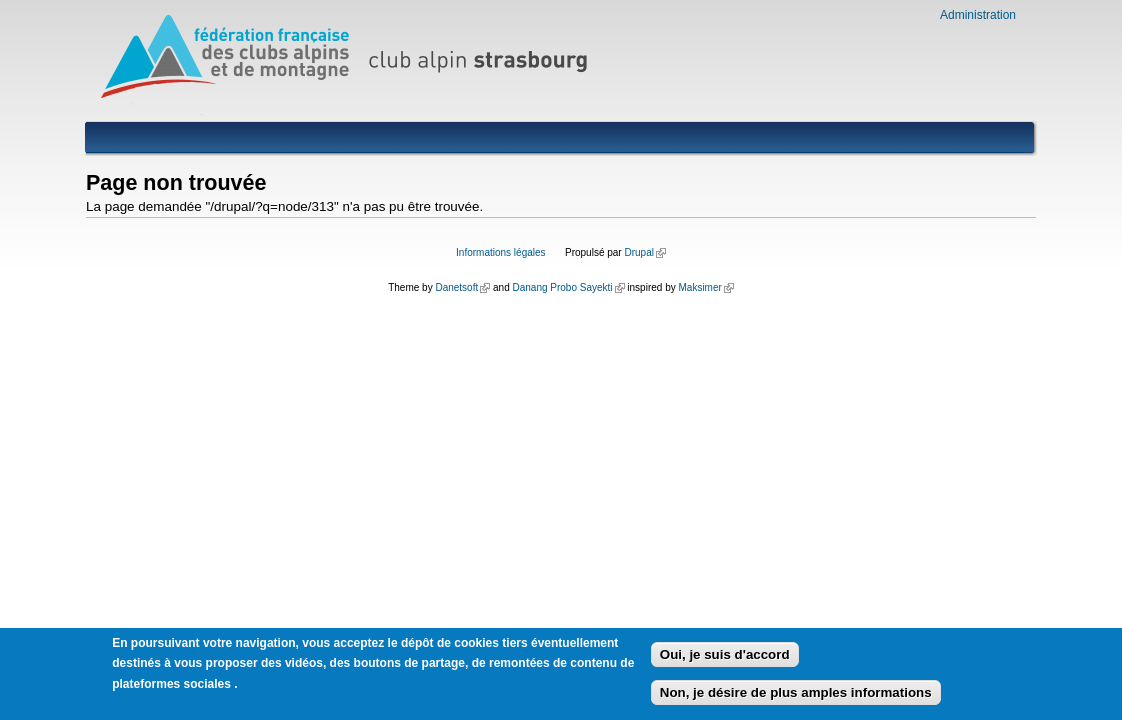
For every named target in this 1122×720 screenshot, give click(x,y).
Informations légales (501, 252)
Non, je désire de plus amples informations (796, 695)
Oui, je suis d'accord (725, 657)
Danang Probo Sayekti (568, 287)
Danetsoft (462, 287)
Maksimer (705, 287)
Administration (978, 15)
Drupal (644, 252)
